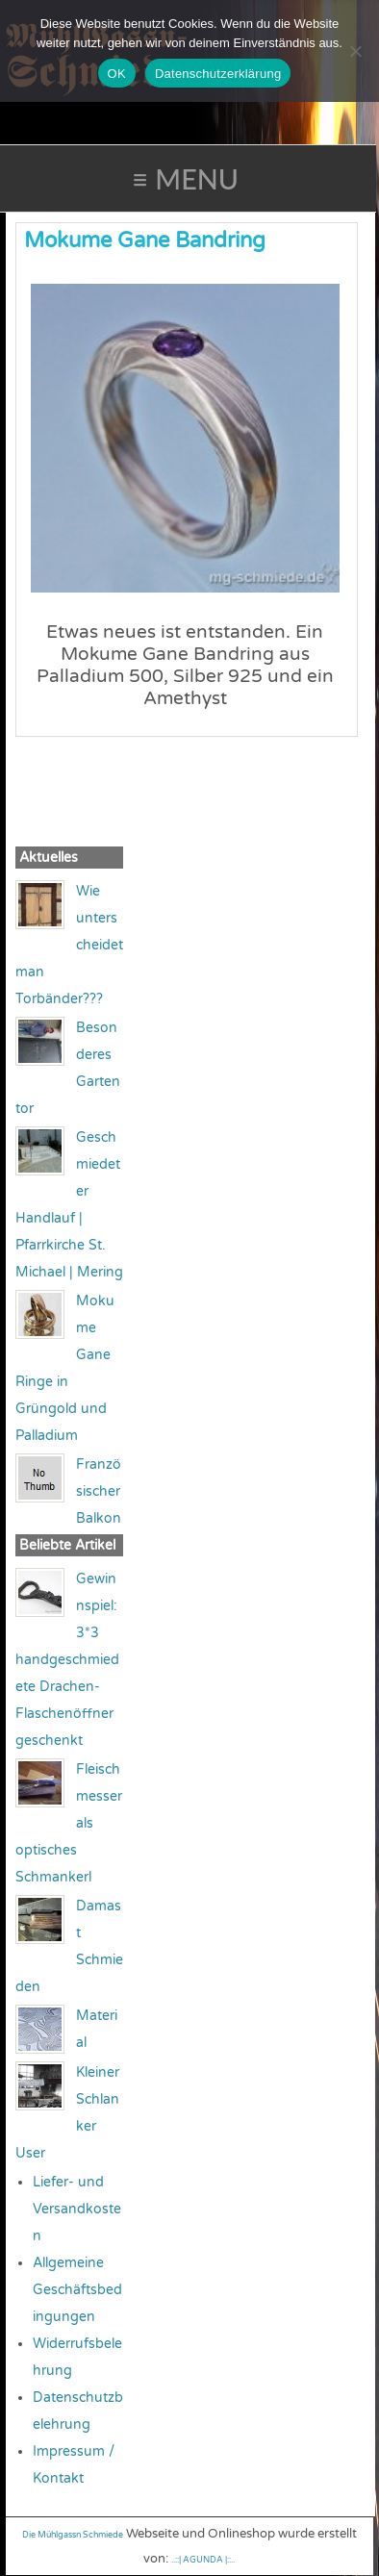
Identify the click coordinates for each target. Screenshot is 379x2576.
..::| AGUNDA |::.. (203, 2560)
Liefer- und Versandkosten (77, 2209)
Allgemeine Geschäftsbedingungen (77, 2290)
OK (117, 73)
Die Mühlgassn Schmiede (72, 2535)
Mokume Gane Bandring (144, 240)
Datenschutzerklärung (218, 73)
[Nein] (355, 51)
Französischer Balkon (98, 1491)
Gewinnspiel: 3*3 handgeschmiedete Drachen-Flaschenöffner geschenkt (67, 1660)
